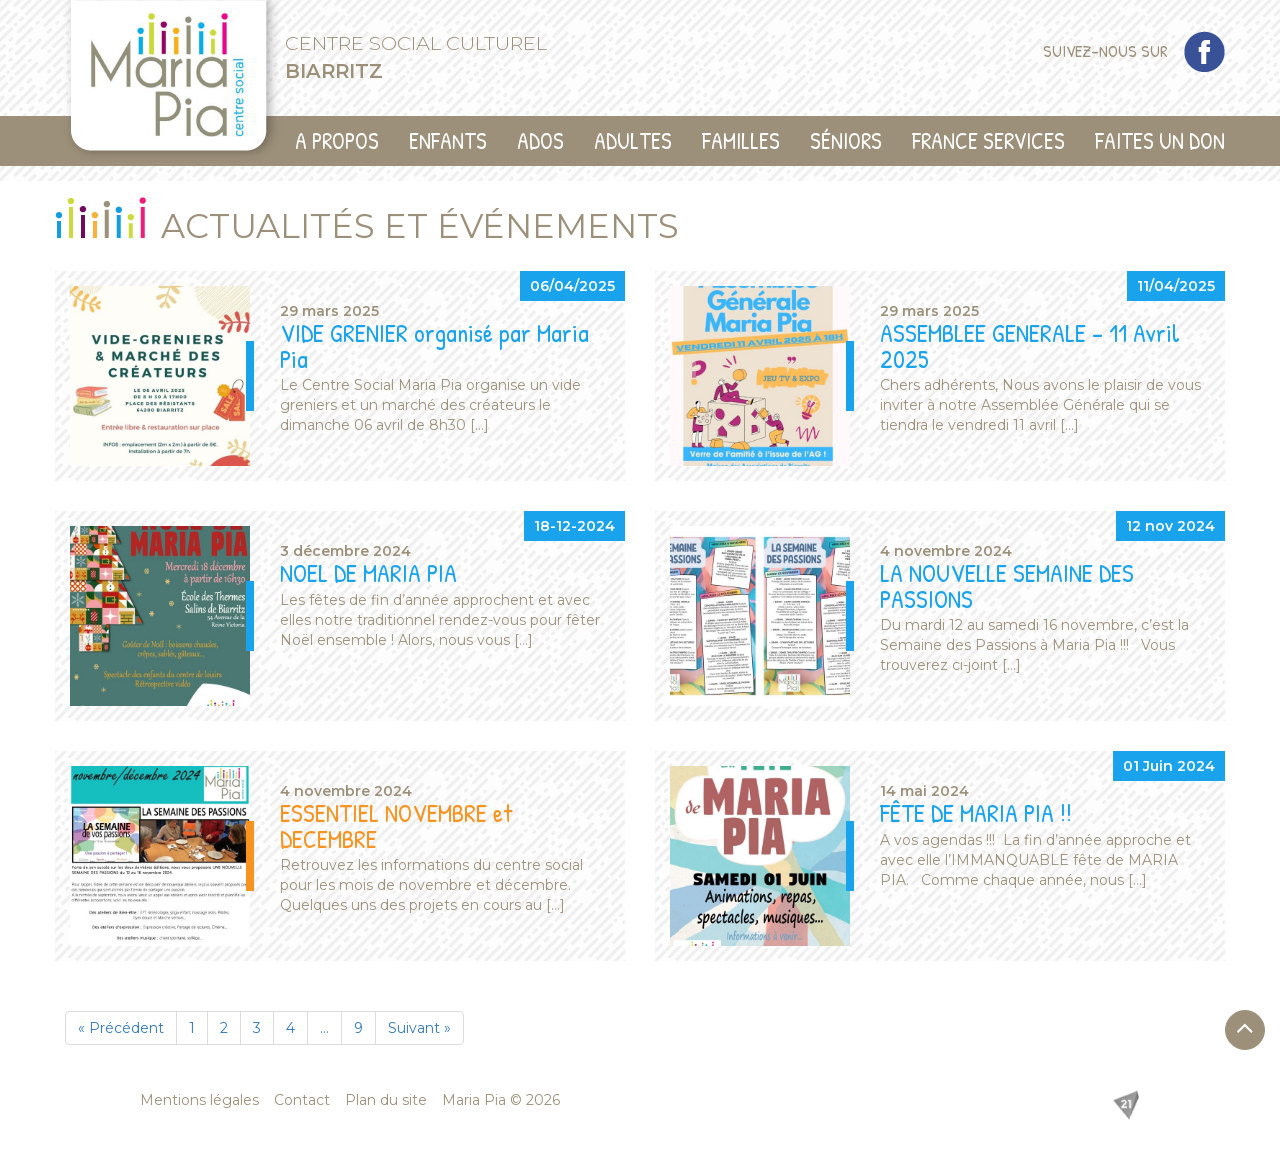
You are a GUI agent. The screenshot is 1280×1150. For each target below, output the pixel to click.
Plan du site (386, 1100)
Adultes (633, 141)
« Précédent (121, 1028)
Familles (741, 141)
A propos (337, 141)
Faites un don (1160, 141)
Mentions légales (199, 1100)
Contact (302, 1100)
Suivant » (419, 1028)
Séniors (846, 141)
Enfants (448, 141)
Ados (540, 141)
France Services (988, 141)
